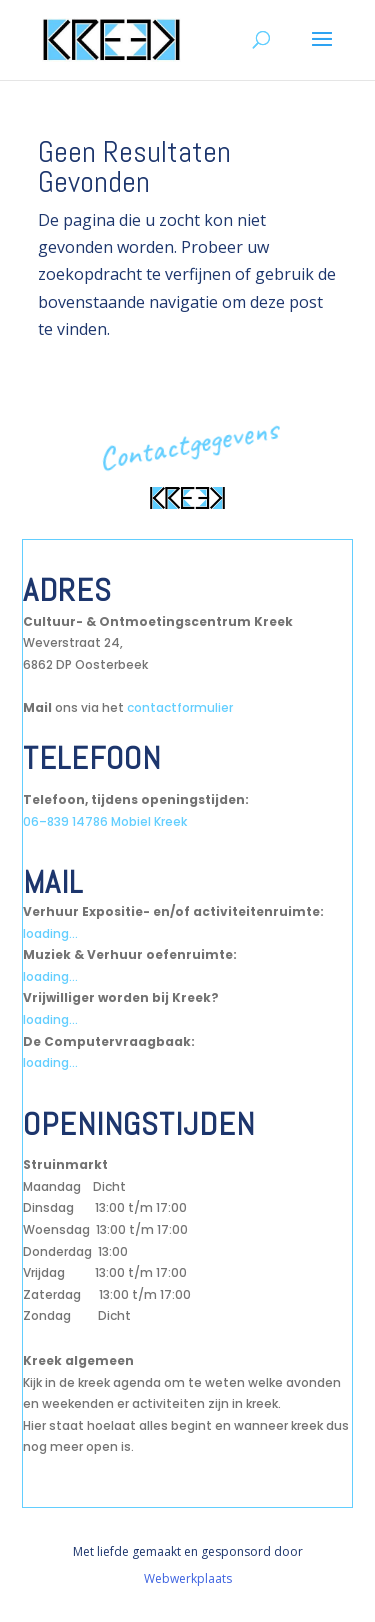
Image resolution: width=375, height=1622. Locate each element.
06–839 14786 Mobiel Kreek (105, 821)
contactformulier (180, 707)
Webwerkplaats (188, 1578)
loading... (50, 933)
